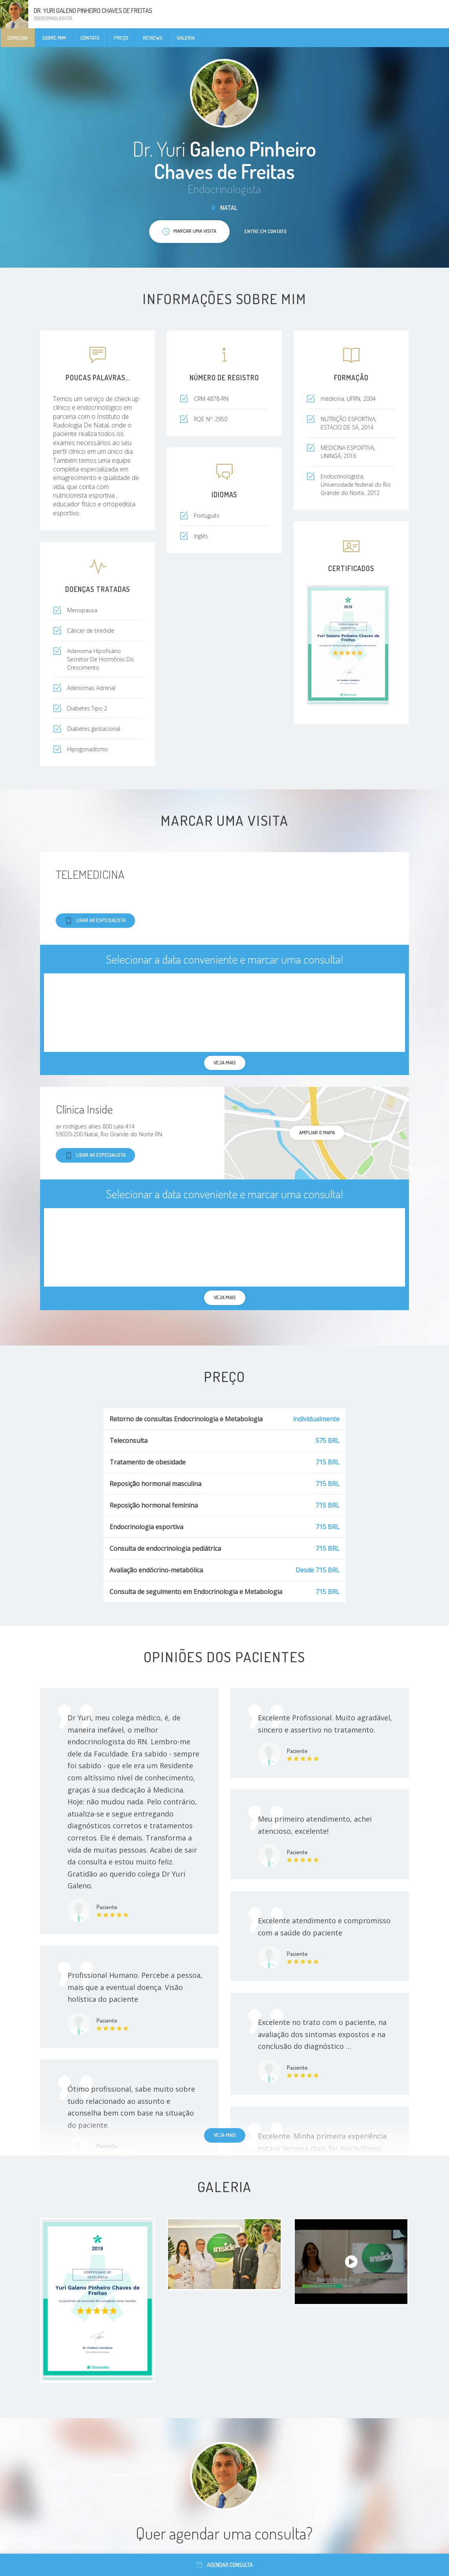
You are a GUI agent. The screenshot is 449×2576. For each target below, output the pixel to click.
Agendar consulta (225, 2564)
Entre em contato (266, 231)
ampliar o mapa (317, 1132)
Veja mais (225, 2135)
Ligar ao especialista (95, 920)
